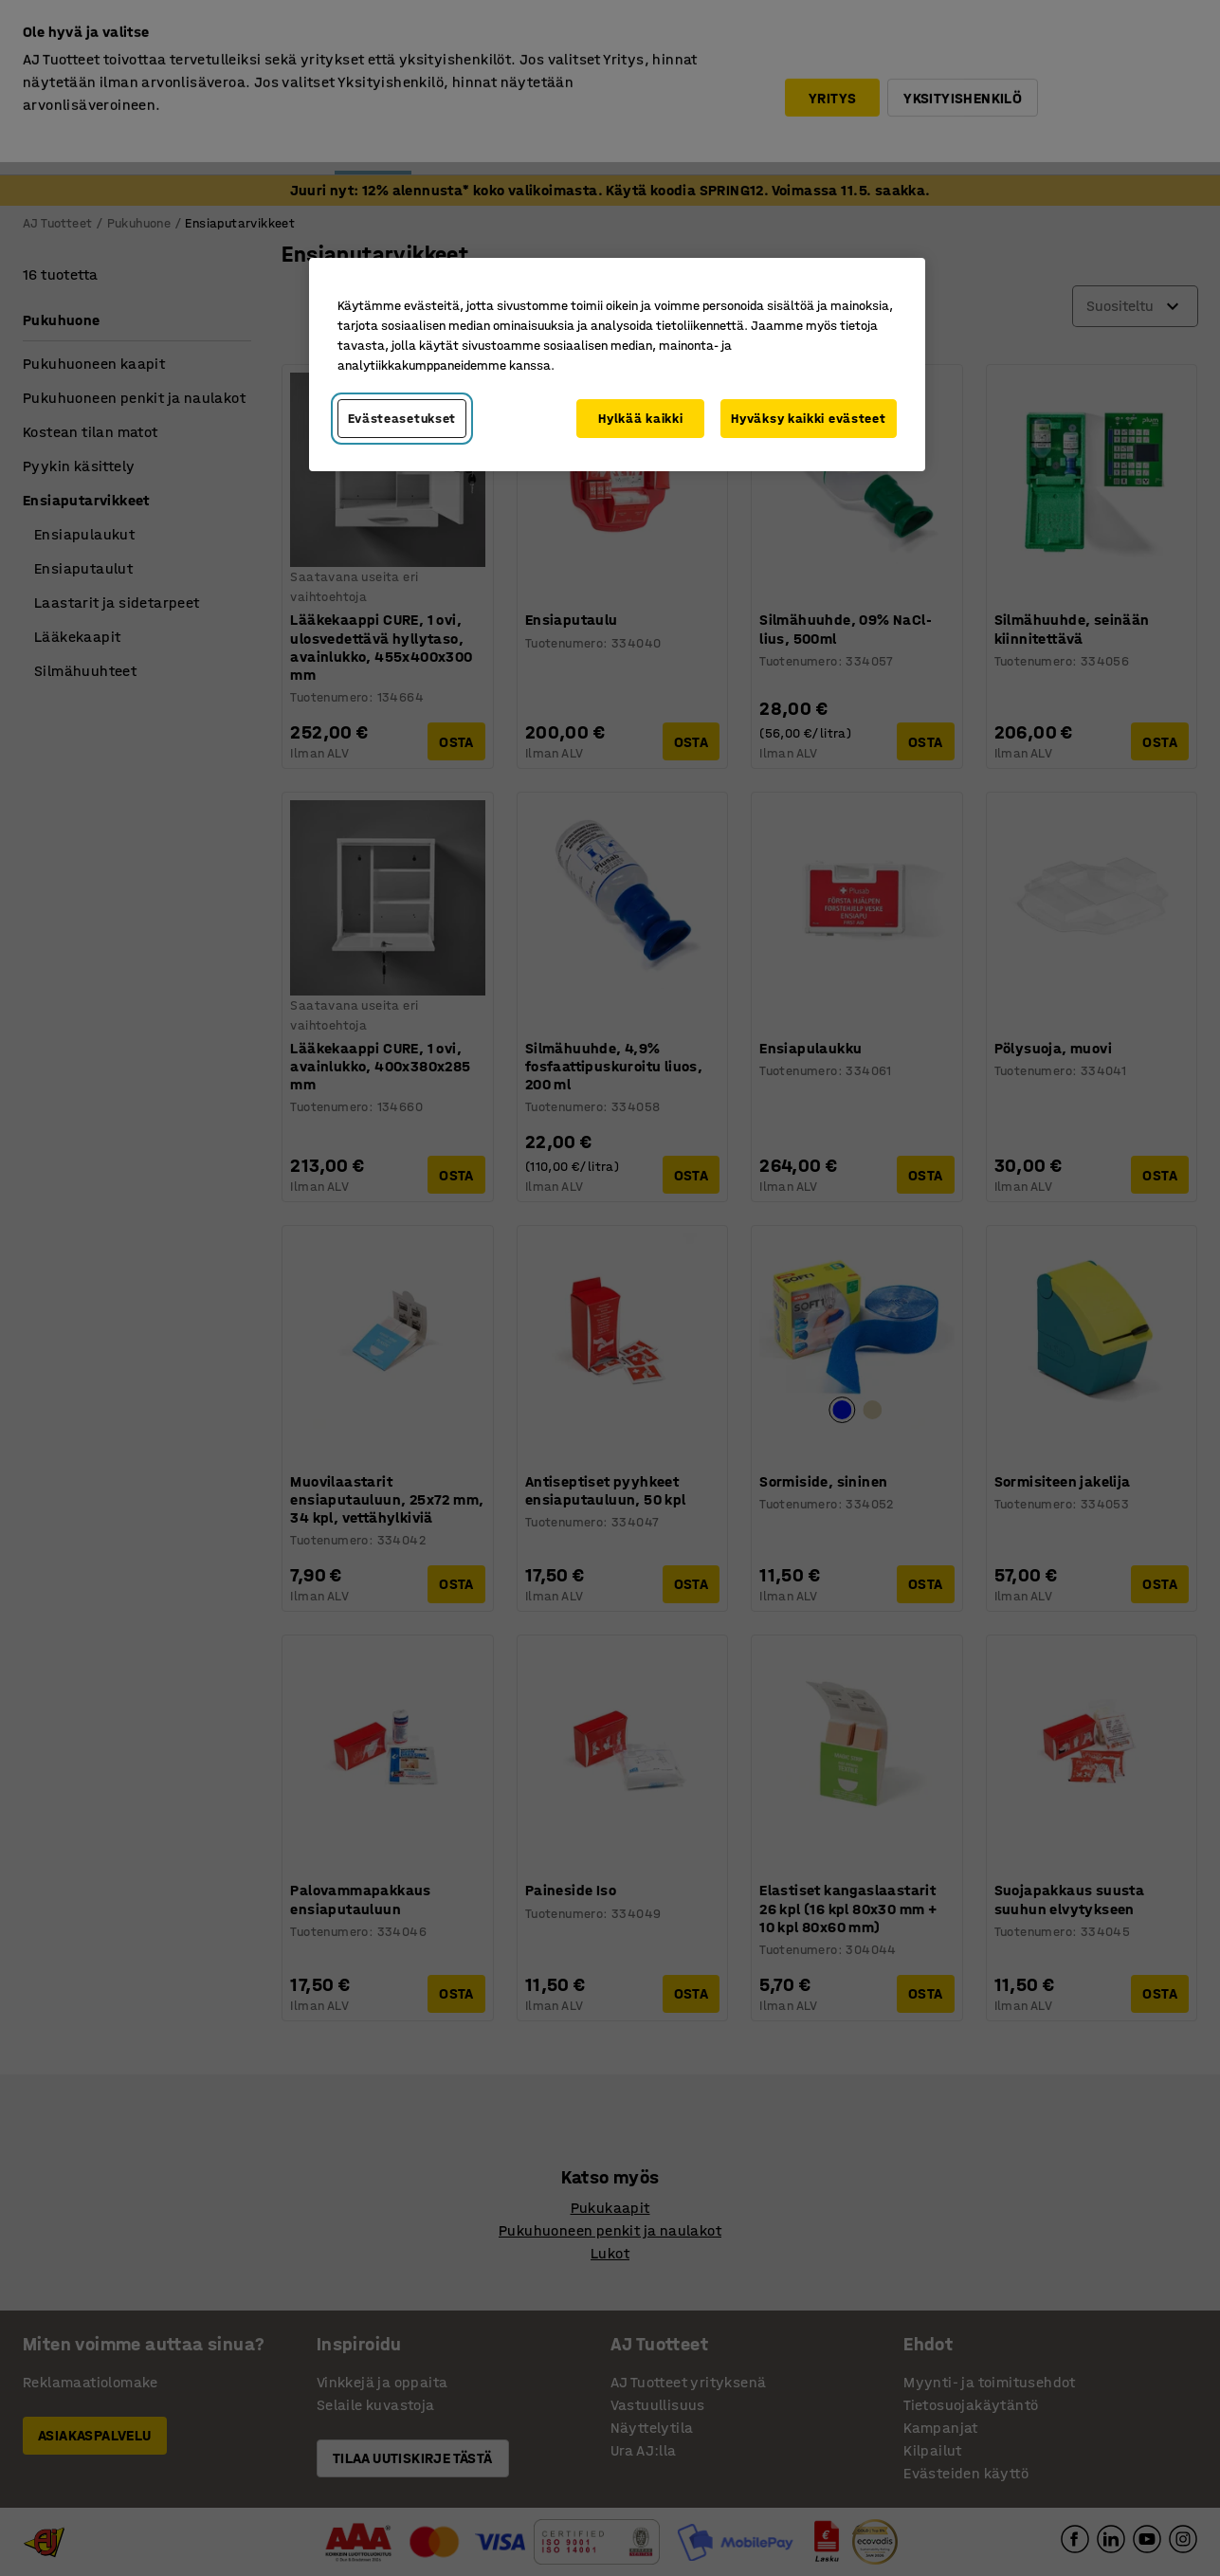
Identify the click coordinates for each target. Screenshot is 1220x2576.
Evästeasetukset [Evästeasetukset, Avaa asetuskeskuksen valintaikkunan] (402, 419)
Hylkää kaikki (640, 419)
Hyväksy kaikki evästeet (808, 419)
